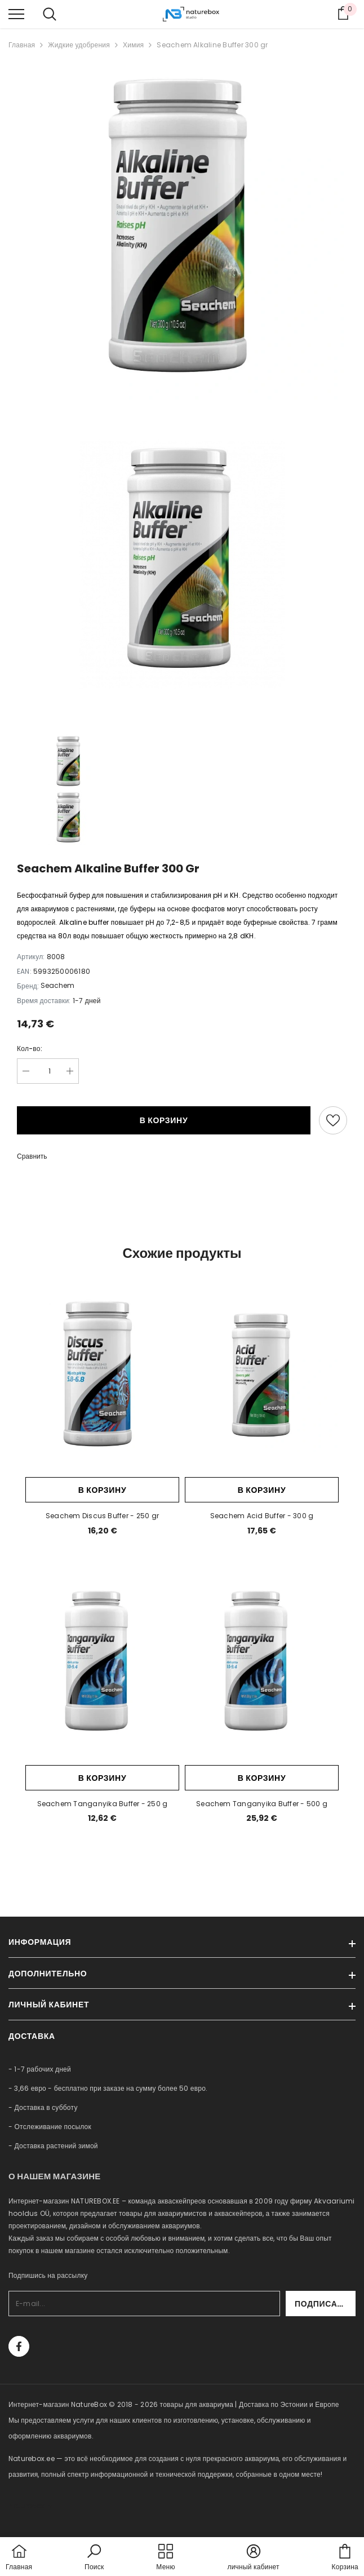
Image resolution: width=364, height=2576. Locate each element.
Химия (133, 45)
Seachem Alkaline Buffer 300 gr (212, 45)
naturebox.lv (30, 2506)
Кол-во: (29, 1048)
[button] (94, 2558)
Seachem (57, 985)
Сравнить (32, 1156)
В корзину (164, 1120)
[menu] (16, 13)
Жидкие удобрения (79, 45)
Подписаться (325, 2303)
